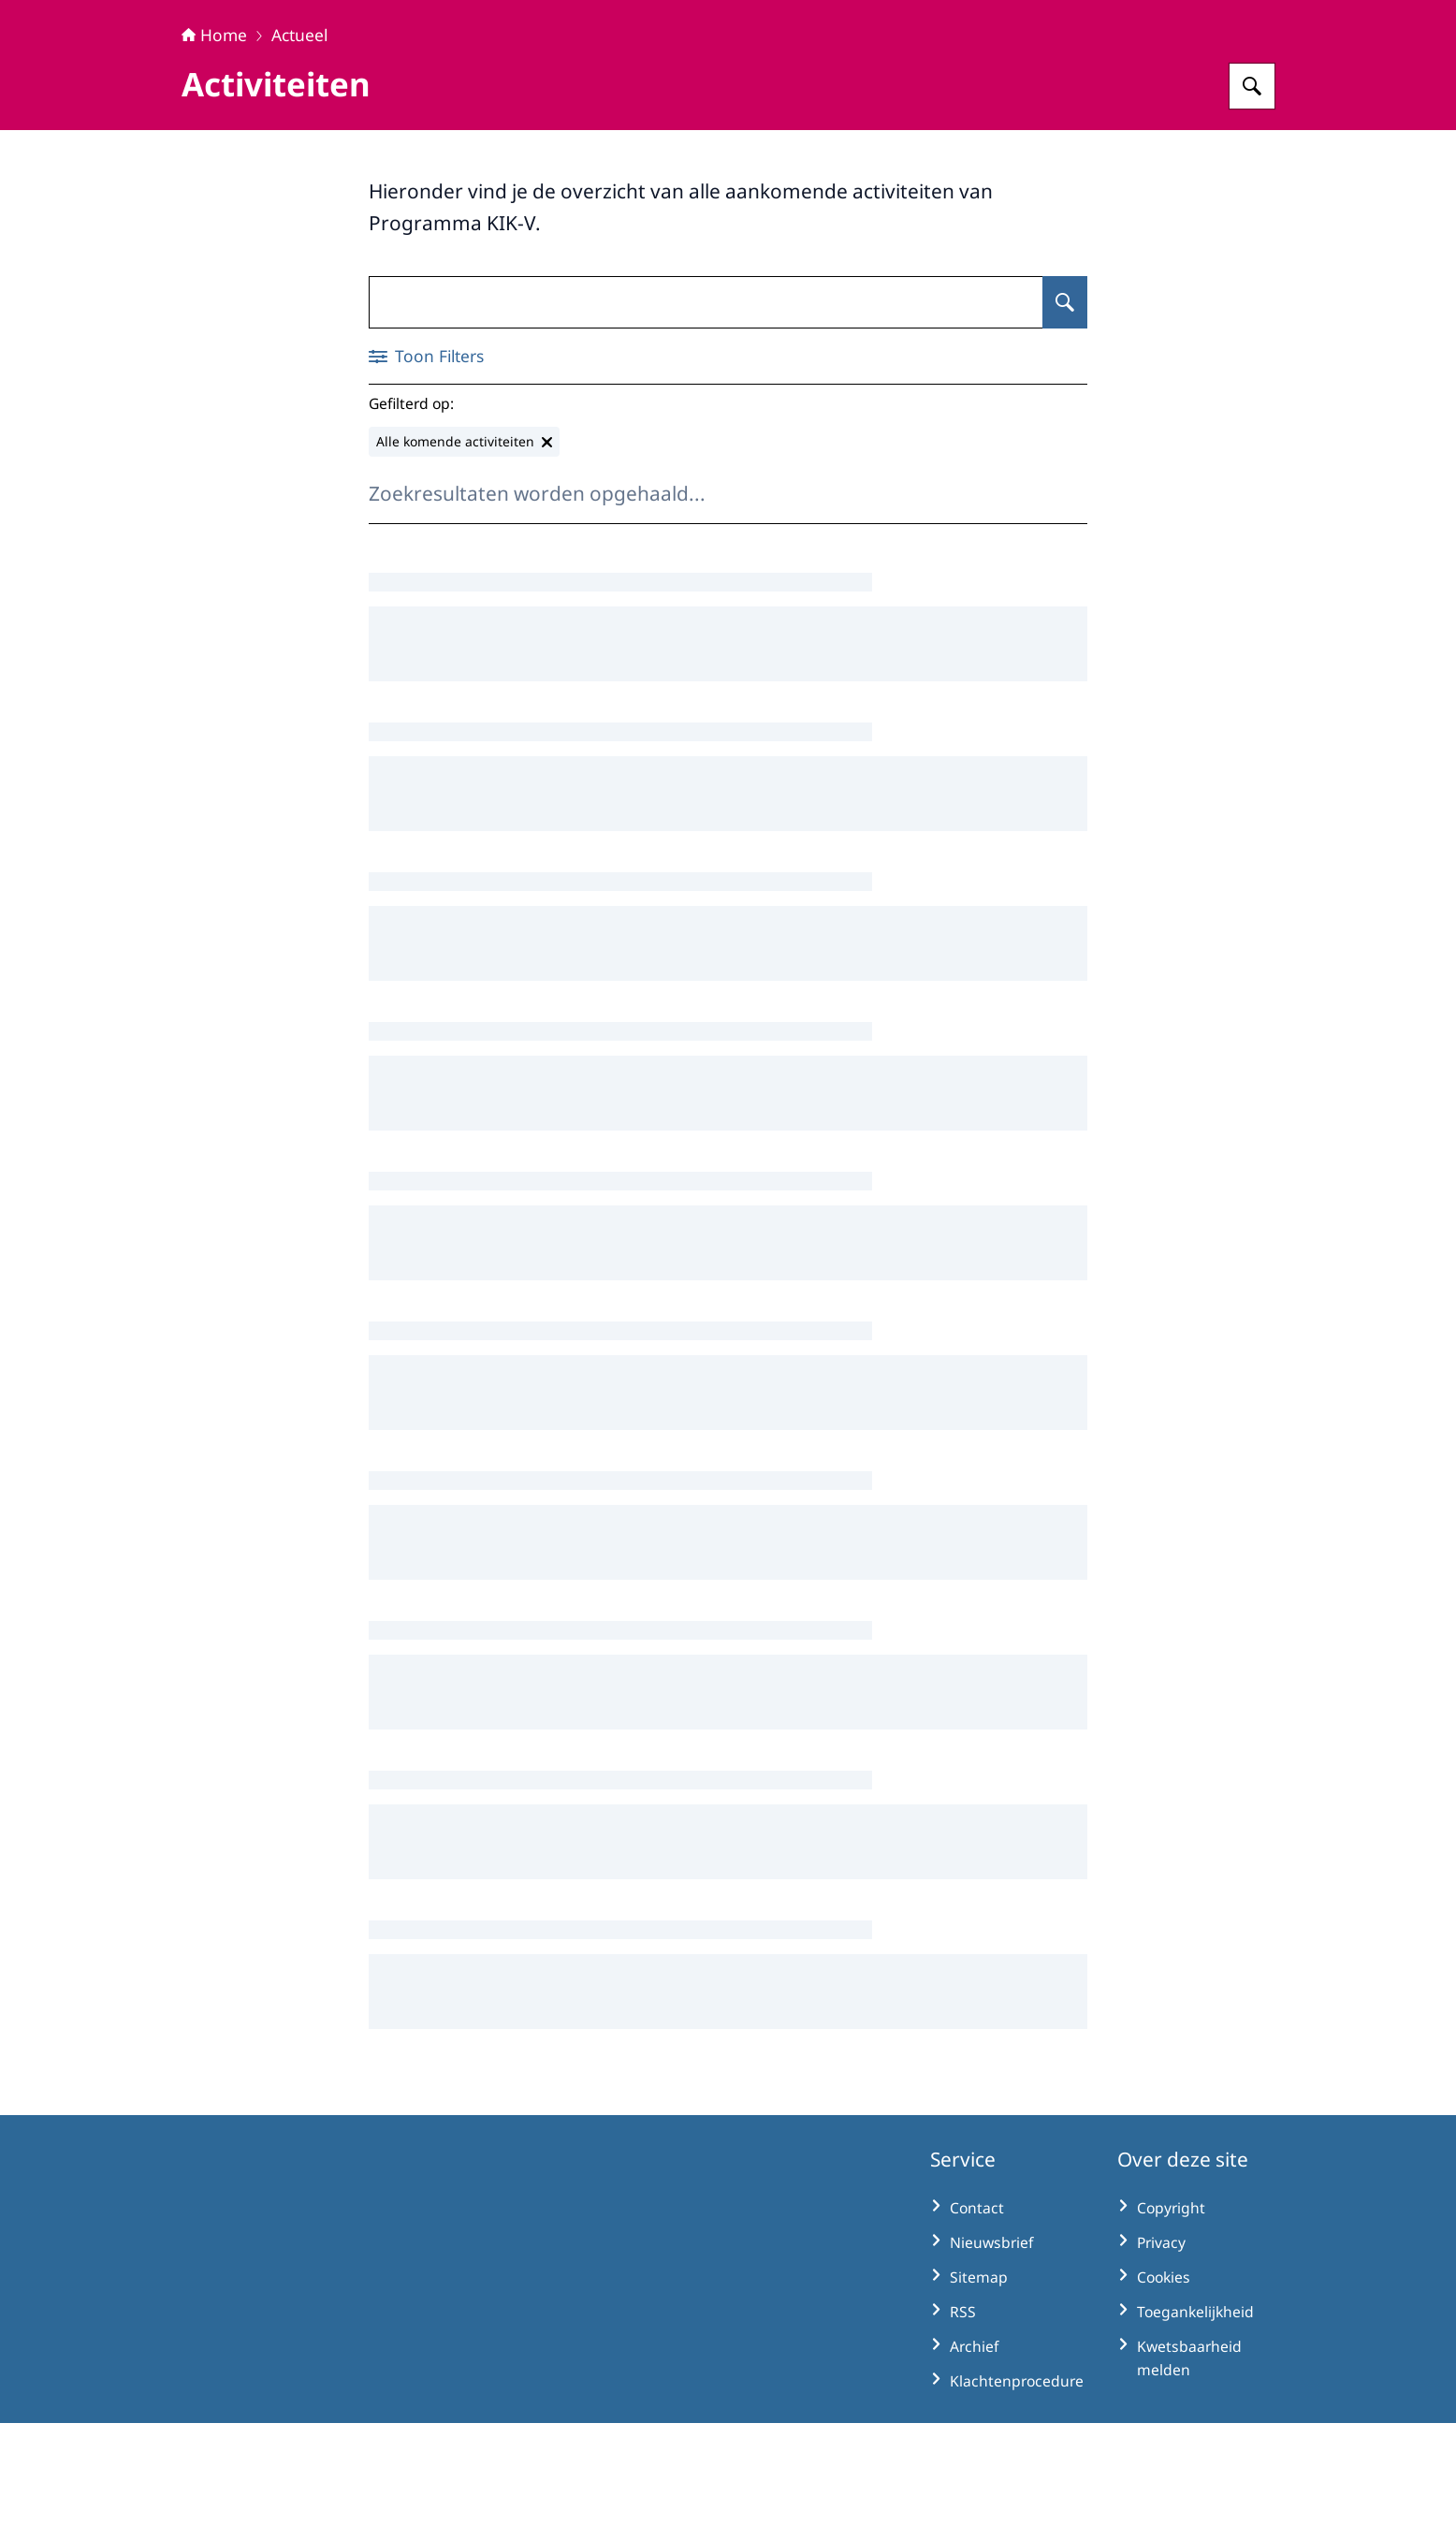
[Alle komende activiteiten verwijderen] (464, 559)
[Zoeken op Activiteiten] (1064, 419)
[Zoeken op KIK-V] (1252, 203)
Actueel (299, 151)
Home (214, 151)
